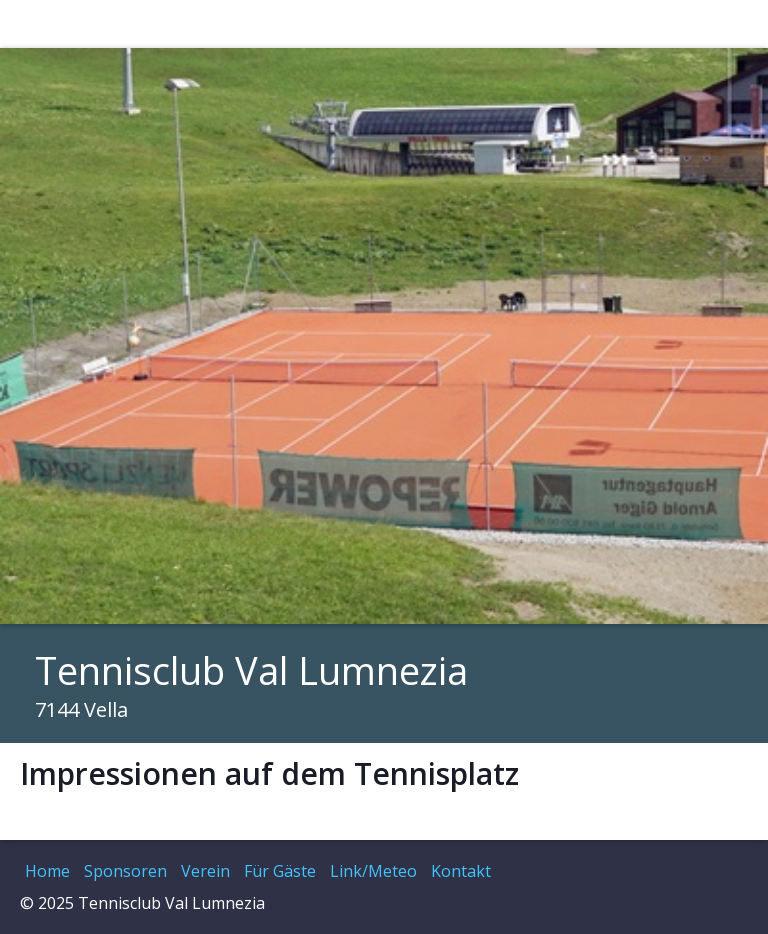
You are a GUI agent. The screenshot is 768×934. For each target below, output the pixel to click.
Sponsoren (125, 871)
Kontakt (461, 871)
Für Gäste (280, 871)
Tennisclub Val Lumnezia (251, 670)
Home (47, 871)
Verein (205, 871)
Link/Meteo (373, 871)
